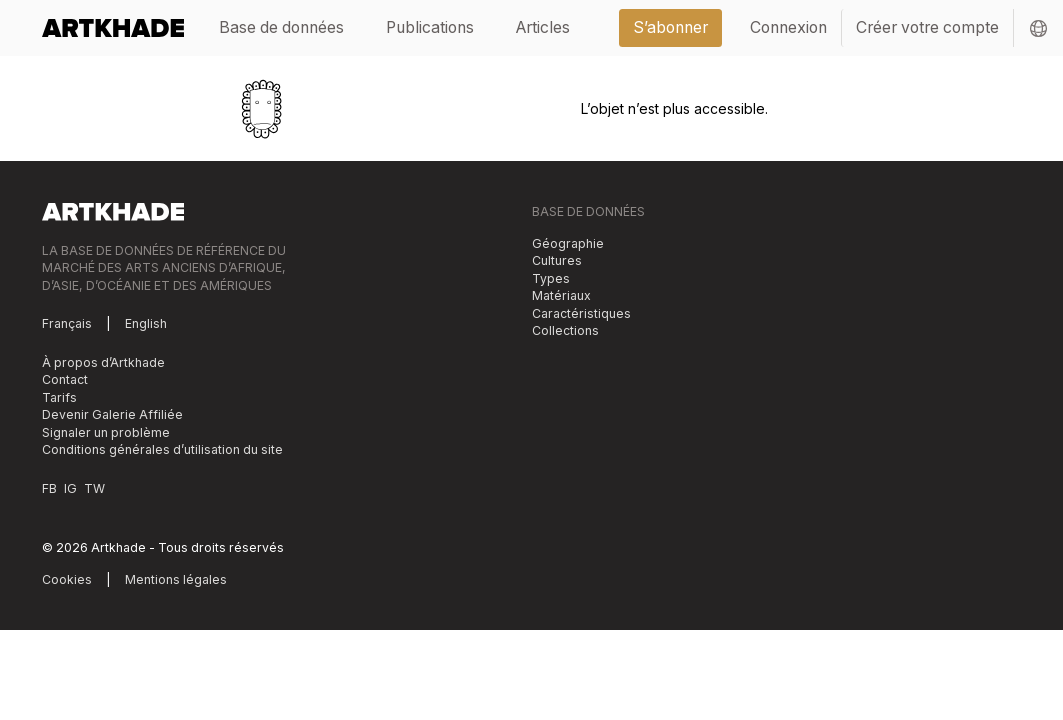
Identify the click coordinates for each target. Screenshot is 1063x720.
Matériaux (561, 295)
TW (94, 488)
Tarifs (59, 397)
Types (551, 278)
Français (67, 323)
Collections (565, 330)
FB (49, 488)
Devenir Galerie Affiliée (112, 414)
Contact (65, 379)
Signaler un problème (106, 432)
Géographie (568, 243)
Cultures (557, 260)
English (146, 323)
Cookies (67, 579)
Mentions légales (176, 579)
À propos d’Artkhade (103, 362)
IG (70, 488)
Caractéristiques (581, 313)
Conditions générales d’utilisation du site (162, 449)
